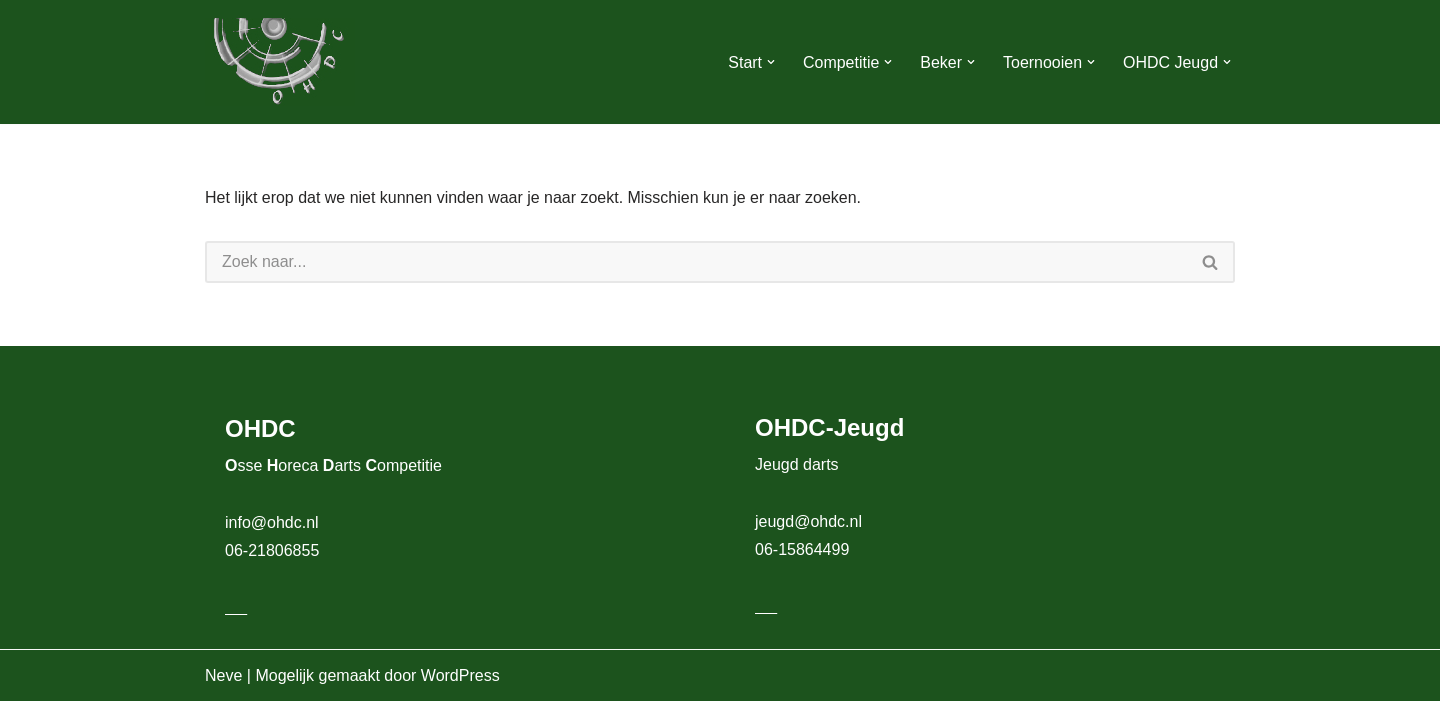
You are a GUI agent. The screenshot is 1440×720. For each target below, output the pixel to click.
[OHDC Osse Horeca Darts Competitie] (280, 62)
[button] (770, 62)
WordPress (460, 694)
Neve (223, 694)
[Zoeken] (696, 262)
